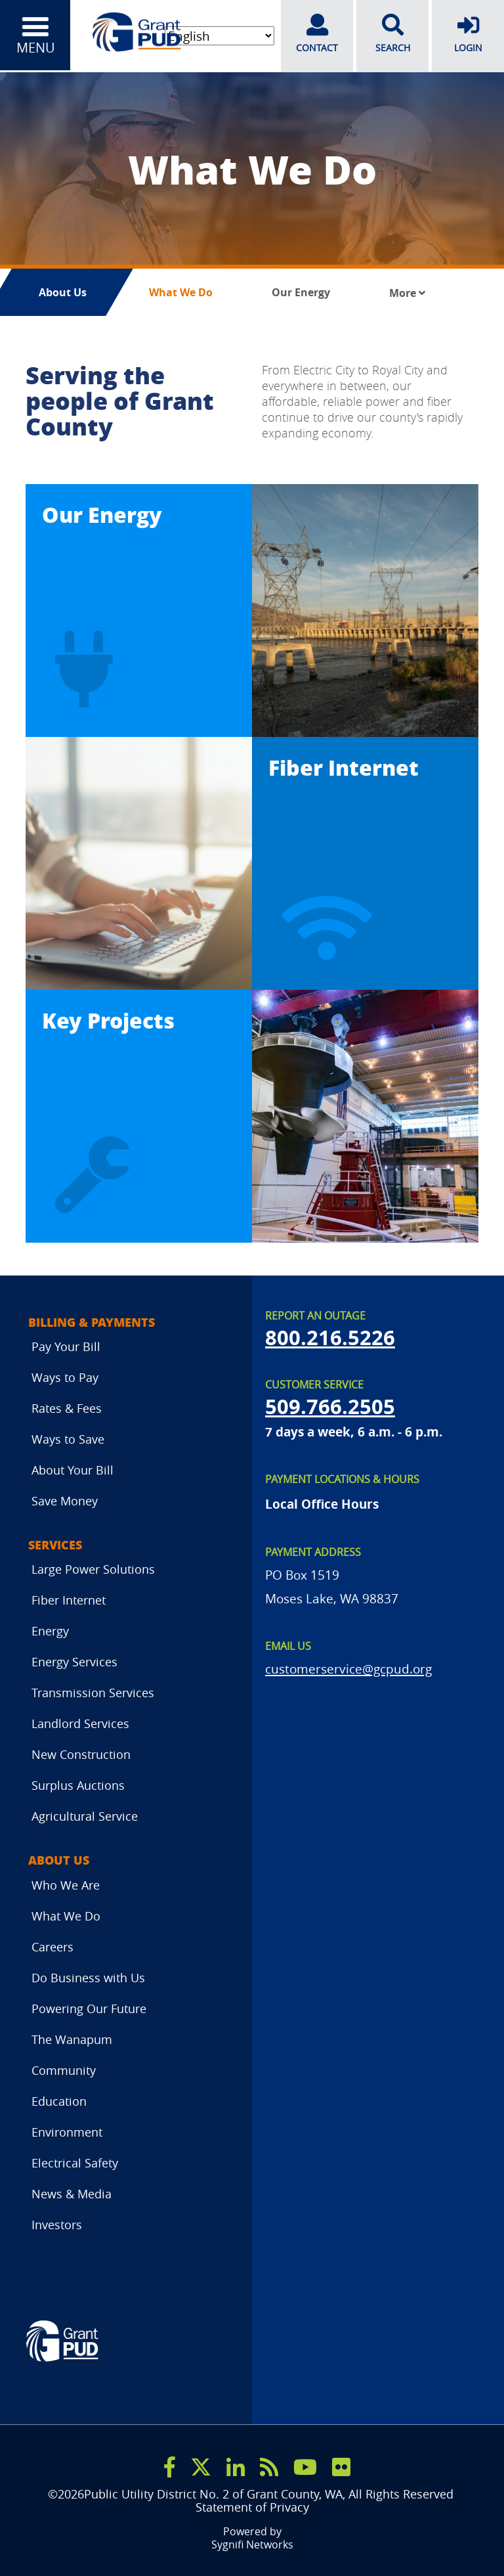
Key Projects (108, 1020)
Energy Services (74, 1662)
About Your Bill (73, 1470)
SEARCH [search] (392, 33)
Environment (67, 2131)
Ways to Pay (65, 1377)
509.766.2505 (330, 1406)
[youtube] (305, 2466)
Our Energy (301, 292)
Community (64, 2069)
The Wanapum (72, 2039)
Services (55, 1544)
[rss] (269, 2466)
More (407, 293)
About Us (63, 292)
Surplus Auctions (78, 1785)
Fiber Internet (343, 767)
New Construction (81, 1754)
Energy (50, 1631)
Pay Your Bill (66, 1346)
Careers (53, 1946)
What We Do (181, 292)
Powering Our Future (89, 2008)
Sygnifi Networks (252, 2544)
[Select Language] (218, 36)
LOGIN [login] (468, 33)
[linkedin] (235, 2466)
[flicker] (341, 2466)
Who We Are (66, 1884)
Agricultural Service (85, 1816)
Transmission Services (93, 1692)
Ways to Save (68, 1439)
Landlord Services (80, 1723)
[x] (200, 2466)
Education (59, 2100)
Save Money (65, 1501)
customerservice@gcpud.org (348, 1668)
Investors (57, 2224)
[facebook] (169, 2466)
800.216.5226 (330, 1337)
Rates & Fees (67, 1408)
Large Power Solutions (93, 1569)
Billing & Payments (91, 1322)
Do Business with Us (88, 1977)
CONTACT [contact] (317, 33)
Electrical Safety (75, 2162)
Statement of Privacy (252, 2506)
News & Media (72, 2193)
